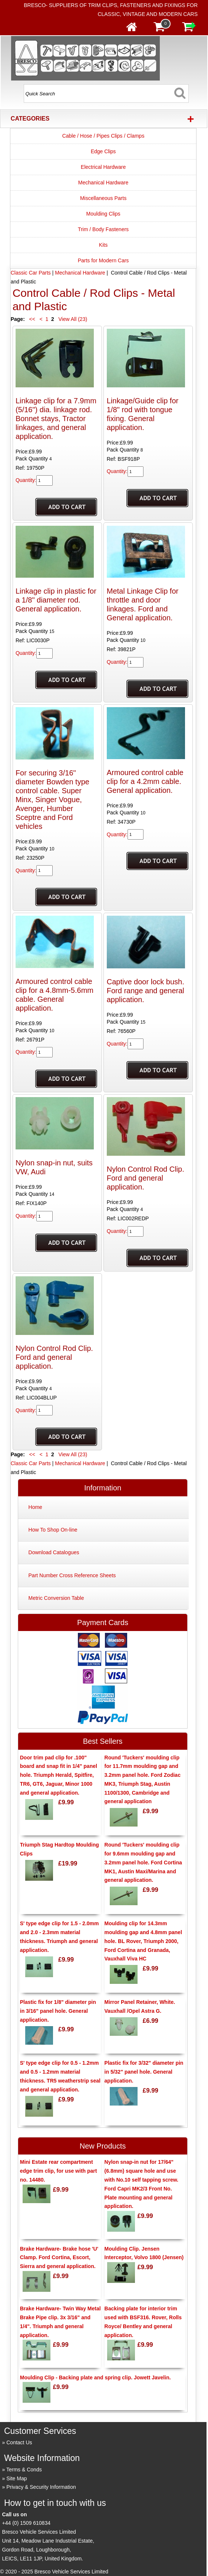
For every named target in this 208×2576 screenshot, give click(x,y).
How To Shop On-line (53, 1530)
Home (35, 1507)
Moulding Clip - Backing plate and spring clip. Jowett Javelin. (95, 2377)
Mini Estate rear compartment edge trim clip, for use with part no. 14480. (58, 2171)
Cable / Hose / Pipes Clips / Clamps (103, 136)
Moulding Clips (103, 214)
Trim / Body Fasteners (103, 229)
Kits (103, 245)
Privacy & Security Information (41, 2487)
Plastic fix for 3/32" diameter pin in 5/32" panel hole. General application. (144, 2072)
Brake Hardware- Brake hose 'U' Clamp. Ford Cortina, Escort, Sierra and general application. (59, 2258)
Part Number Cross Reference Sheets (72, 1575)
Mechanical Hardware (103, 183)
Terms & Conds (24, 2469)
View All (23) (72, 319)
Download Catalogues (54, 1552)
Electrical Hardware (103, 167)
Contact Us (19, 2442)
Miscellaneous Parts (103, 198)
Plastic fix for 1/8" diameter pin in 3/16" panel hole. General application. (58, 2011)
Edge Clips (103, 151)
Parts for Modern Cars (103, 260)
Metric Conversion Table (56, 1598)
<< (32, 319)
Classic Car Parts (31, 273)
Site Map (16, 2478)
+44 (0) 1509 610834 (26, 2523)
